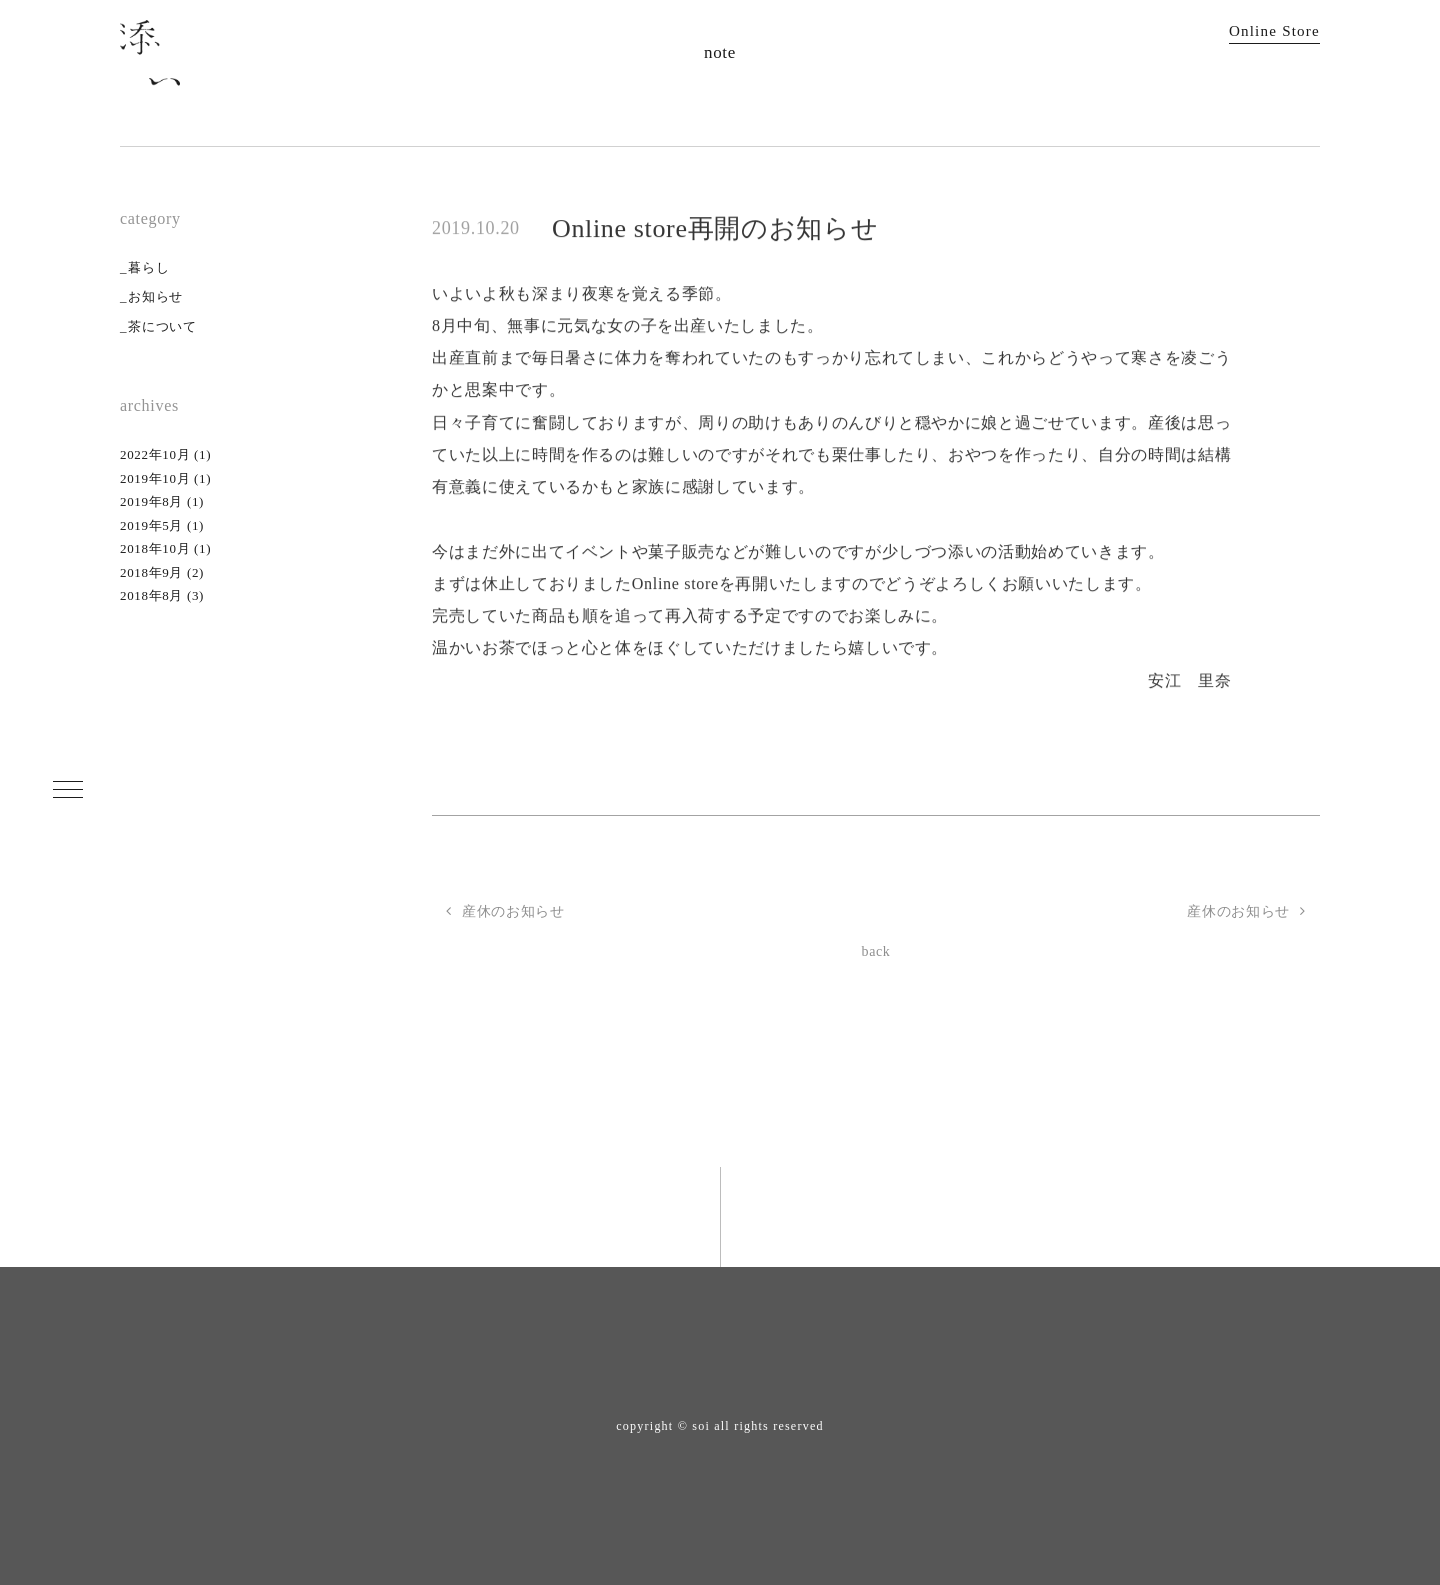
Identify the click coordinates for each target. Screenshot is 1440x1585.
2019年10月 (155, 478)
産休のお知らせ (1246, 911)
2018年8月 (151, 595)
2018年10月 (155, 548)
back (875, 951)
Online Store (1274, 31)
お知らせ (155, 296)
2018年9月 (151, 572)
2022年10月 (155, 454)
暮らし (148, 267)
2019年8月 (151, 501)
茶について (162, 326)
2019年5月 (151, 525)
